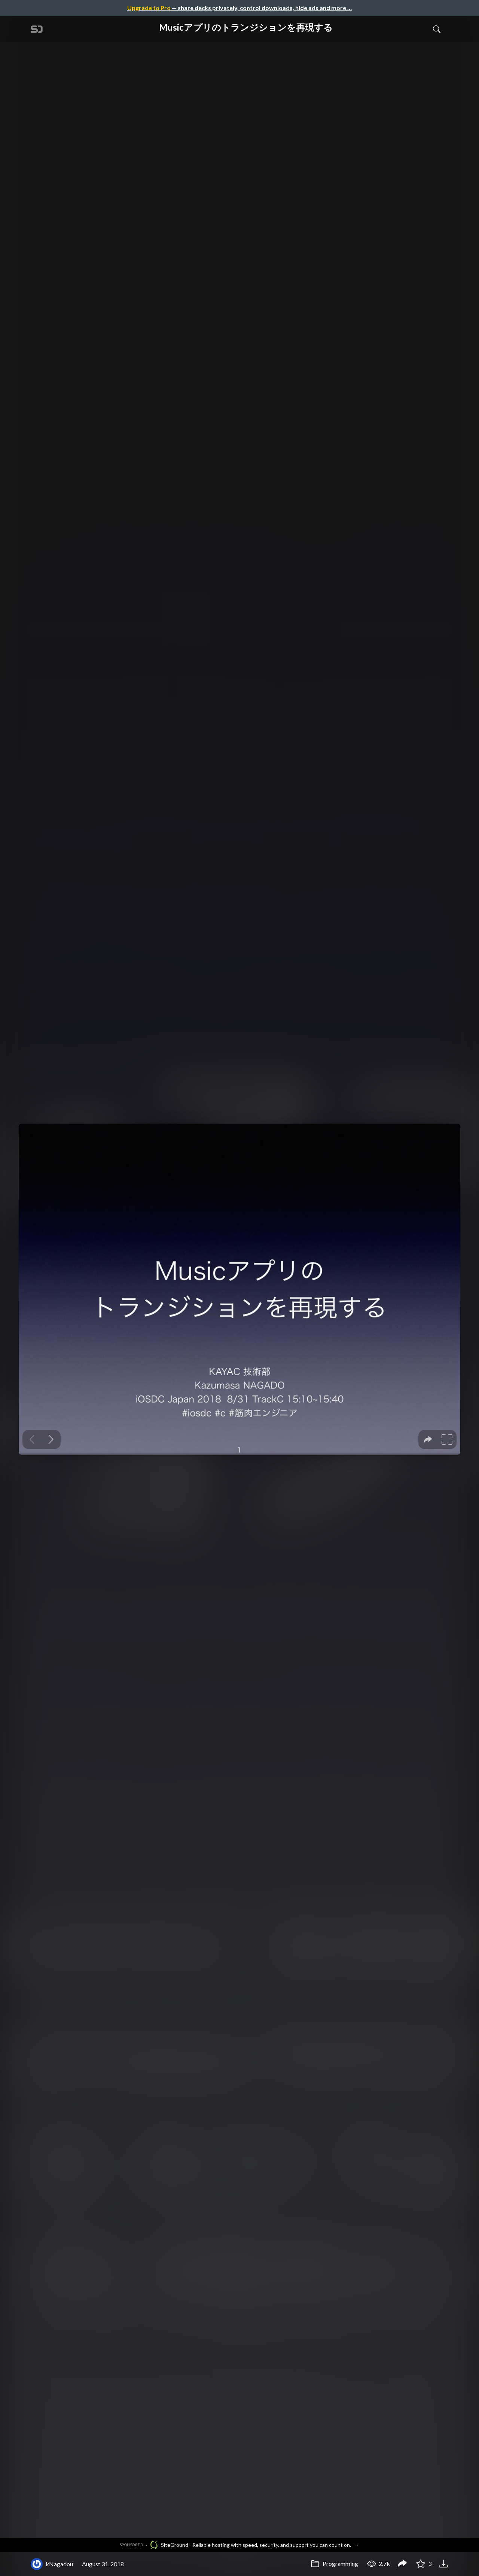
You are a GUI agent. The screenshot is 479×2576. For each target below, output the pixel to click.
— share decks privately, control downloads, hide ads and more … (239, 7)
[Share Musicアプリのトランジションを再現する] (402, 2564)
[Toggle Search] (436, 29)
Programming (334, 2563)
